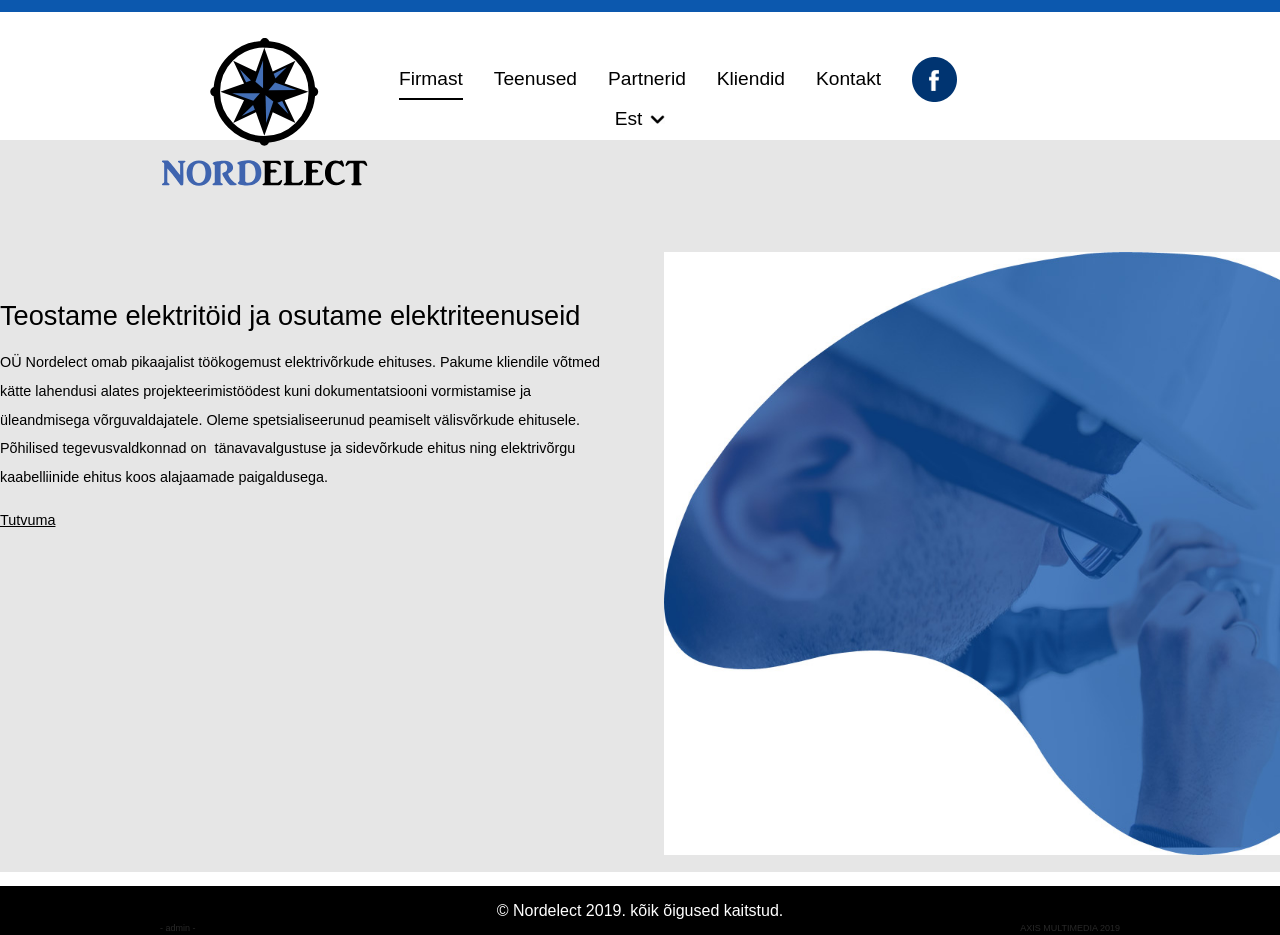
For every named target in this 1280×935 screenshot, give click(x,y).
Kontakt (848, 78)
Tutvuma (27, 520)
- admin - (178, 928)
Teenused (535, 78)
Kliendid (751, 78)
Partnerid (647, 78)
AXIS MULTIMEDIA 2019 (1070, 928)
